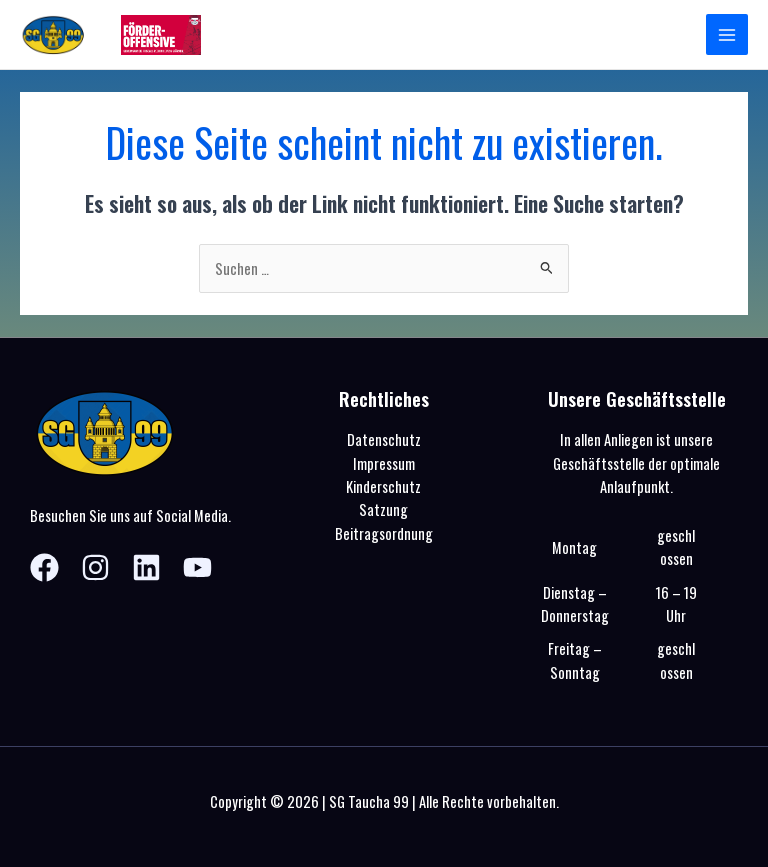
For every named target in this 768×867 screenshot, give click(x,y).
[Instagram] (95, 567)
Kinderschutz (383, 486)
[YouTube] (197, 567)
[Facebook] (44, 567)
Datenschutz (384, 439)
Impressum (384, 463)
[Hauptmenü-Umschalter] (727, 35)
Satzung (383, 509)
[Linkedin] (146, 567)
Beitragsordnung (384, 533)
